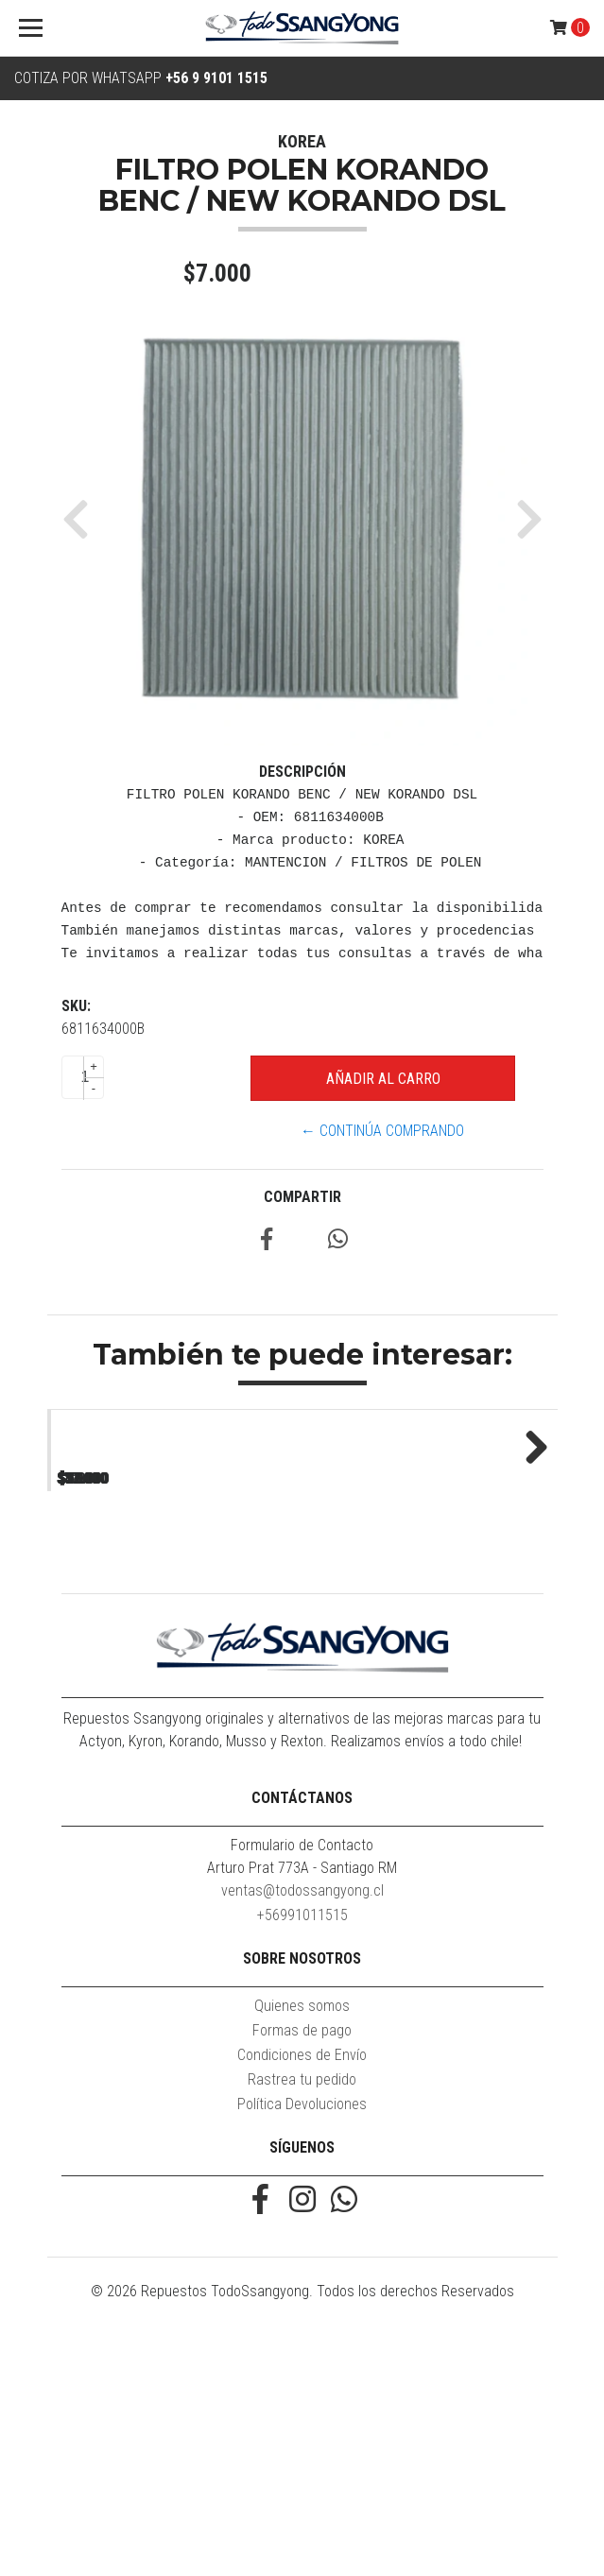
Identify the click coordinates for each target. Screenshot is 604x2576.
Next (529, 1569)
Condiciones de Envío (302, 2305)
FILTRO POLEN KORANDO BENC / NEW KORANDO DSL (174, 1684)
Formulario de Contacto (302, 2095)
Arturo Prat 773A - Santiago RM (302, 2118)
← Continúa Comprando (382, 1131)
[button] (82, 519)
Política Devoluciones (302, 2354)
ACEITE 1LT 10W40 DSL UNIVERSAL (429, 1676)
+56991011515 (302, 2165)
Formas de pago (302, 2281)
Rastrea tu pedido (302, 2330)
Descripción (302, 772)
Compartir (302, 1197)
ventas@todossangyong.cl (302, 2141)
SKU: (76, 1006)
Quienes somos (302, 2256)
